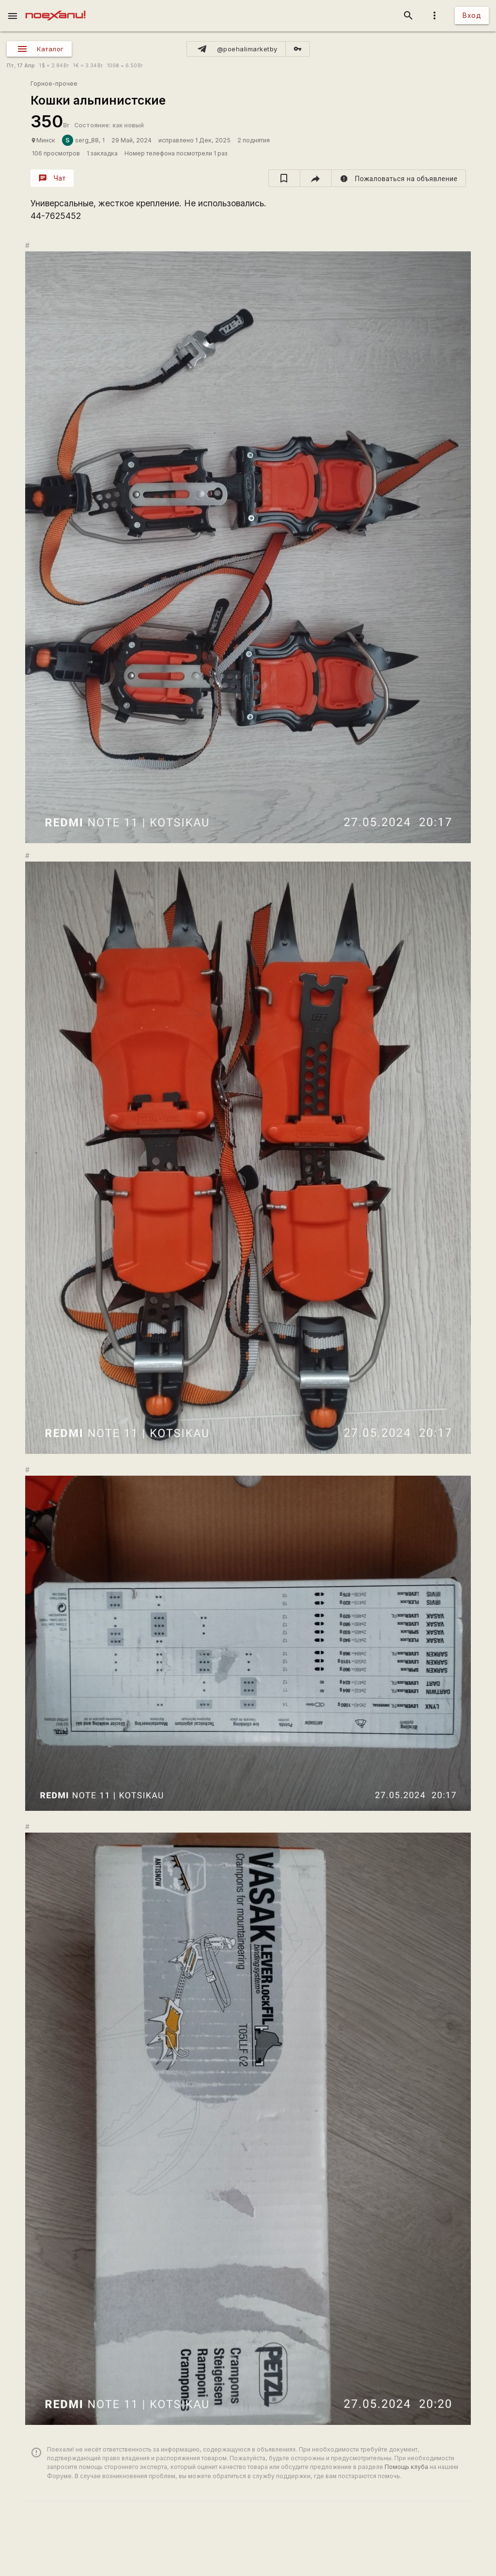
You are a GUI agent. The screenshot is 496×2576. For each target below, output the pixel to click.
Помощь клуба (406, 2466)
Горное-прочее (54, 83)
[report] (399, 178)
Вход (472, 15)
